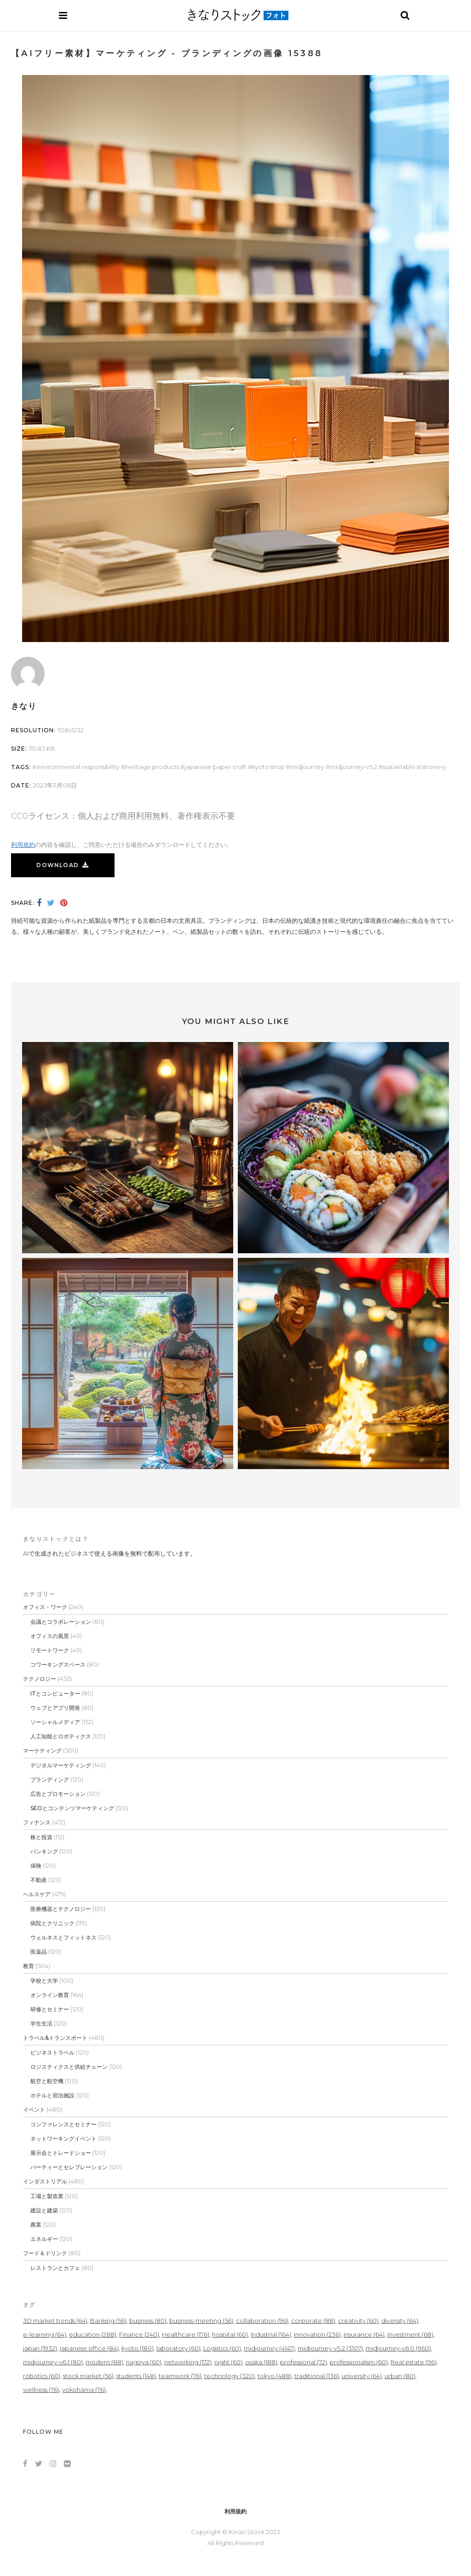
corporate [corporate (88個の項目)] (313, 2320)
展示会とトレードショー (60, 2152)
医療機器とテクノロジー (60, 1908)
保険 (35, 1865)
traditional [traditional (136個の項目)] (316, 2375)
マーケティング (42, 1750)
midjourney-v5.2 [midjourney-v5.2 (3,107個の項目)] (330, 2348)
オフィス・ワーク (45, 1606)
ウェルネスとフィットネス (63, 1937)
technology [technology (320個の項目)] (229, 2375)
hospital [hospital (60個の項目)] (230, 2334)
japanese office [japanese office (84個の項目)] (89, 2348)
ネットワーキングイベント (63, 2138)
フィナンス (37, 1822)
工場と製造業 (46, 2196)
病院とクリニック (52, 1923)
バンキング (44, 1851)
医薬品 (38, 1951)
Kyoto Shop (268, 766)
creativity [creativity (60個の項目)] (358, 2320)
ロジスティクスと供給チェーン (69, 2066)
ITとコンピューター (55, 1693)
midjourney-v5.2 (353, 766)
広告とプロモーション (58, 1793)
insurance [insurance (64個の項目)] (364, 2334)
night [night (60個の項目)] (228, 2362)
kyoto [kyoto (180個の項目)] (137, 2348)
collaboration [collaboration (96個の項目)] (262, 2320)
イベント (34, 2109)
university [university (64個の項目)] (362, 2375)
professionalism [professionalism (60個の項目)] (359, 2362)
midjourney (307, 766)
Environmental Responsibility (78, 766)
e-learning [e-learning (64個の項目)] (44, 2334)
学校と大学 (44, 1980)
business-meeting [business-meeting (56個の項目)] (201, 2320)
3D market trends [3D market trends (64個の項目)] (55, 2320)
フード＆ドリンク (45, 2253)
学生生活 (41, 2023)
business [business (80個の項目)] (148, 2320)
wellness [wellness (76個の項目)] (41, 2389)
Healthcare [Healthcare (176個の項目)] (185, 2334)
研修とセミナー (49, 2009)
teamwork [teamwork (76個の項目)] (180, 2375)
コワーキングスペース (58, 1664)
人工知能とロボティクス (60, 1736)
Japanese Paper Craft (215, 766)
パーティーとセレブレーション (69, 2167)
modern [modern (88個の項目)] (104, 2362)
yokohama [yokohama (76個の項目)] (84, 2389)
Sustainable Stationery (414, 766)
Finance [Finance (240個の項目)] (139, 2334)
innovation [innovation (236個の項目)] (317, 2334)
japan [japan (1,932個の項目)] (40, 2348)
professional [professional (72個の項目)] (303, 2362)
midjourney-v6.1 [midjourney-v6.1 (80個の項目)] (53, 2362)
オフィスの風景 (49, 1635)
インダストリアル (45, 2181)
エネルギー (44, 2238)
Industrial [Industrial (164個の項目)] (271, 2334)
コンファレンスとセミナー (63, 2124)
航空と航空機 (46, 2081)
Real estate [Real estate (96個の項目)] (414, 2362)
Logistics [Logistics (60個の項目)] (222, 2348)
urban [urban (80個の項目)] (400, 2375)
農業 (35, 2224)
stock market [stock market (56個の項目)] (88, 2375)
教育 (28, 1965)
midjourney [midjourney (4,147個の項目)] (269, 2348)
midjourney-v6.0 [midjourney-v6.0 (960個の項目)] (398, 2348)
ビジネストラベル (52, 2052)
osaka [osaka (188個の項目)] (261, 2362)
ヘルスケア (37, 1894)
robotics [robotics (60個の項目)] (41, 2375)
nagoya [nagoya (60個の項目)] (143, 2362)
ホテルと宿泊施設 (52, 2095)
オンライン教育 (49, 1994)
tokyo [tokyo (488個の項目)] (275, 2375)
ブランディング (49, 1779)
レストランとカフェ (55, 2267)
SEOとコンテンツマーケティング (72, 1808)
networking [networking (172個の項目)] (188, 2362)
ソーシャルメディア (55, 1722)
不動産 (38, 1879)
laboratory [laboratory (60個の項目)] (178, 2348)
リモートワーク (49, 1650)
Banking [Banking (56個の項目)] (108, 2320)
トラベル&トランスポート (55, 2037)
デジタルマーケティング (60, 1765)
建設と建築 (44, 2210)
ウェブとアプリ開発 (55, 1707)
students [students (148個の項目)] (136, 2375)
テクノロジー (39, 1678)
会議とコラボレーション (60, 1621)
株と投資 (41, 1837)
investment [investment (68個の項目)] (410, 2334)
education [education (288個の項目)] (92, 2334)
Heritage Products (152, 766)
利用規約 (23, 844)
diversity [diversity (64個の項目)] (399, 2320)
